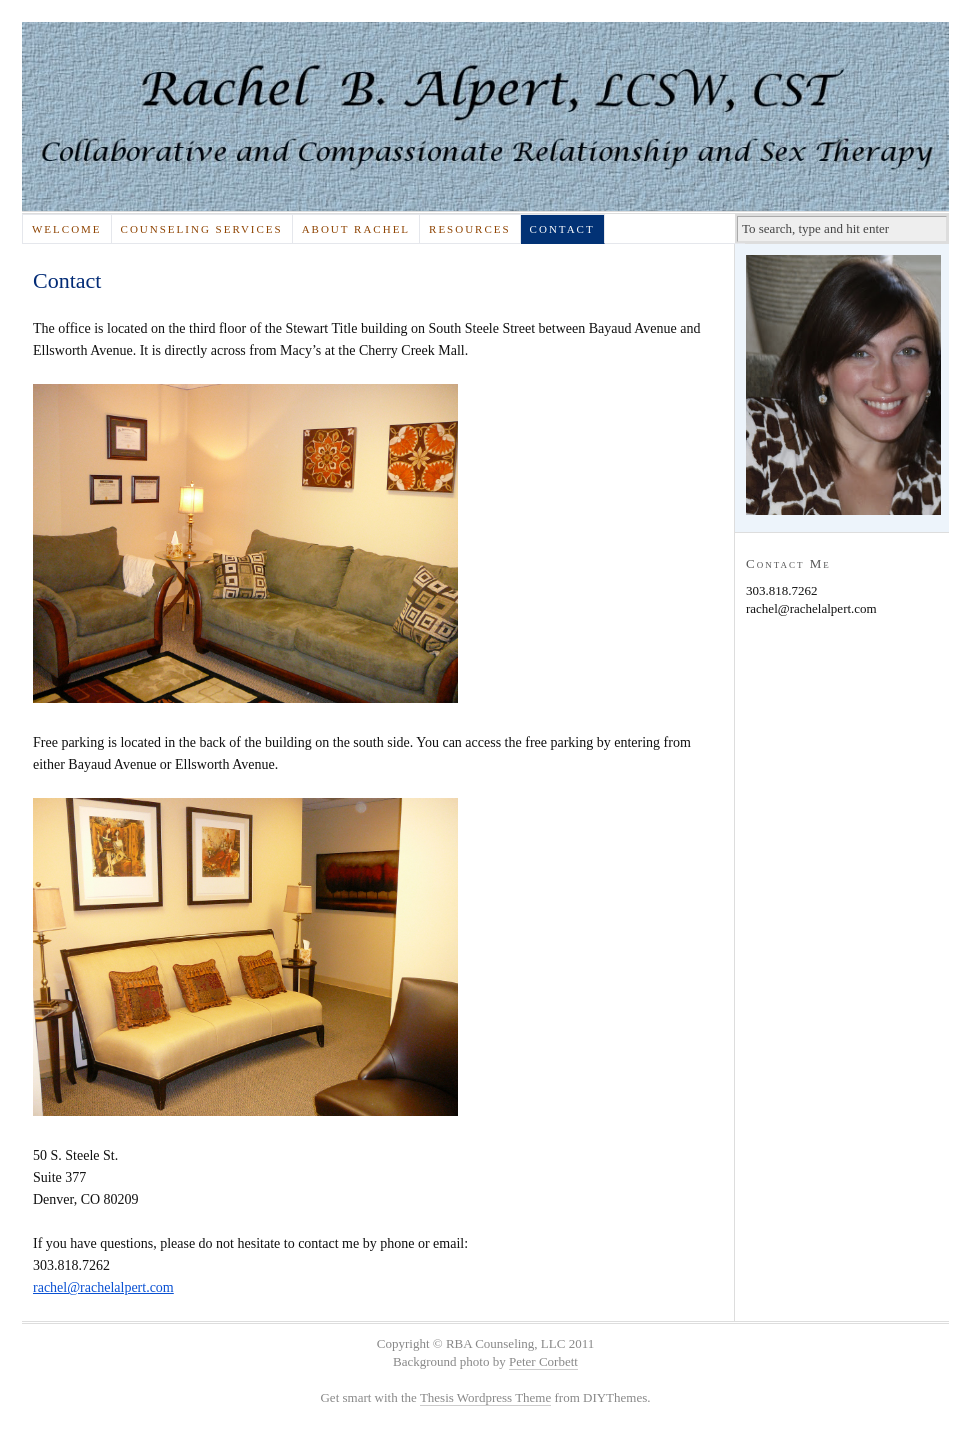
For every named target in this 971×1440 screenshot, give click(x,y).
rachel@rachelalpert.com (103, 1287)
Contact (562, 229)
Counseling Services (202, 229)
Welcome (67, 229)
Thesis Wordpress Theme (485, 1397)
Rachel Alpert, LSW (485, 116)
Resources (470, 229)
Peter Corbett (543, 1361)
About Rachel (356, 229)
